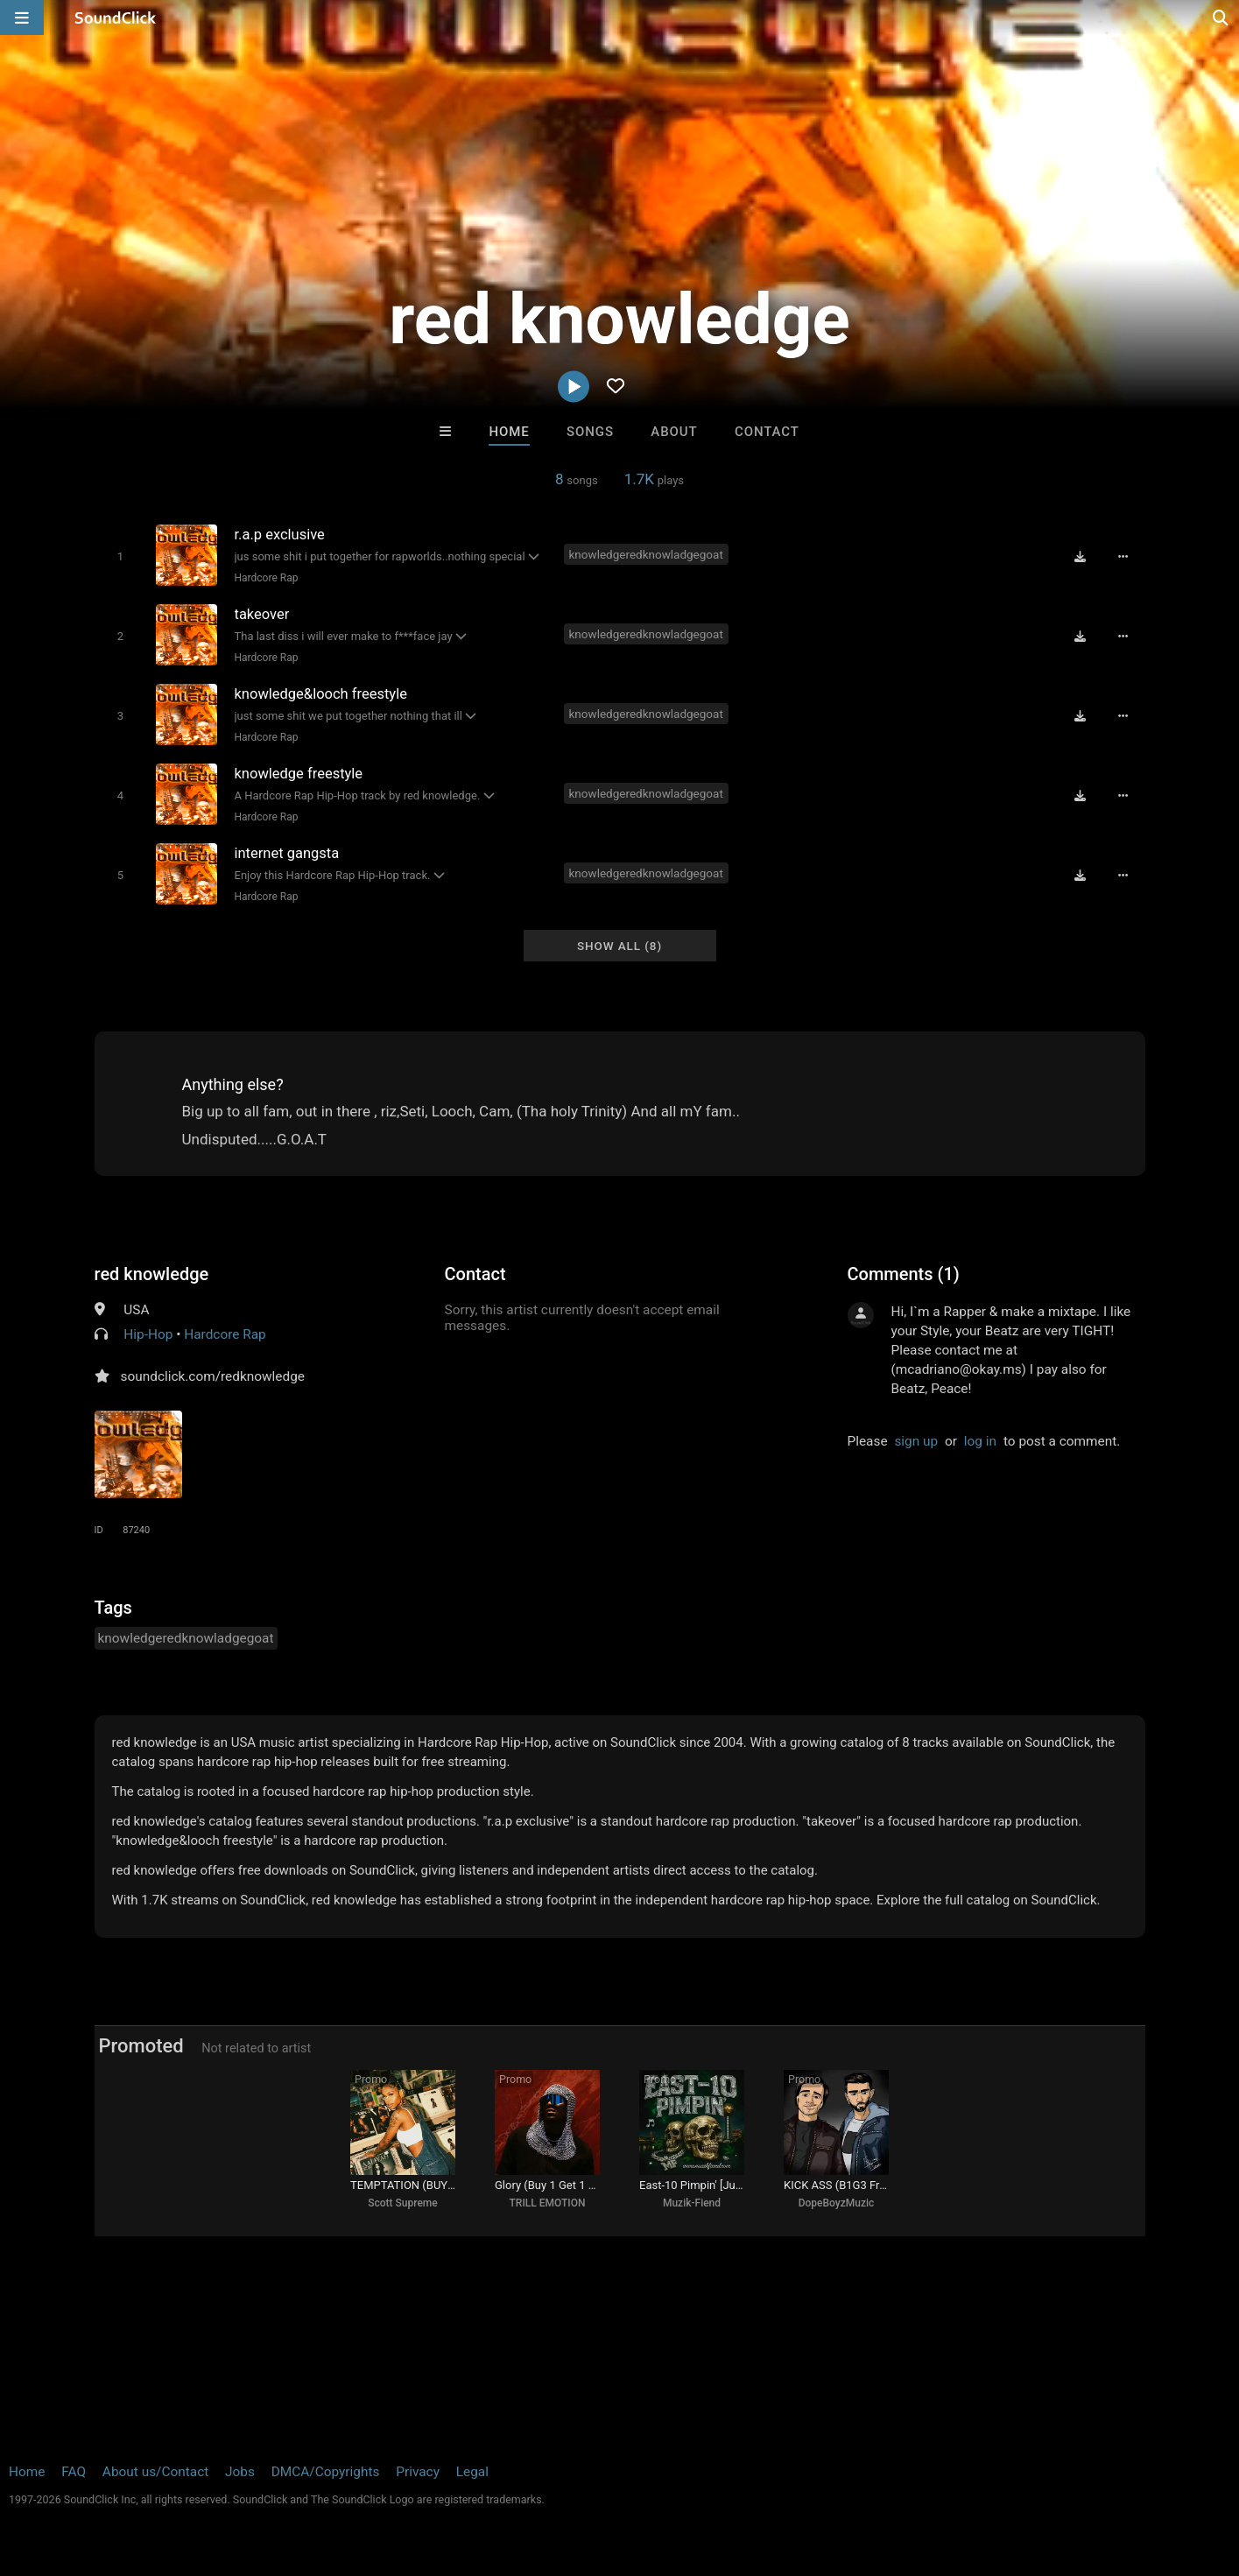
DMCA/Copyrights (325, 2472)
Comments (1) (904, 1273)
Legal (472, 2472)
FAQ (73, 2472)
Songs (590, 432)
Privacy (418, 2472)
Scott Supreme (402, 2203)
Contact (767, 432)
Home (509, 432)
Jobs (240, 2472)
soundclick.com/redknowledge (213, 1376)
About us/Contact (155, 2472)
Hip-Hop (147, 1334)
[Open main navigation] (22, 17)
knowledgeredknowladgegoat (646, 554)
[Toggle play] (120, 556)
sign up (916, 1441)
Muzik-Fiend (692, 2203)
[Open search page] (1221, 17)
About (674, 432)
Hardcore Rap (267, 578)
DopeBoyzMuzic (837, 2203)
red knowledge (152, 1273)
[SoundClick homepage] (115, 17)
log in (980, 1441)
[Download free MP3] (1080, 556)
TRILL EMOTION (548, 2203)
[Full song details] (1123, 556)
